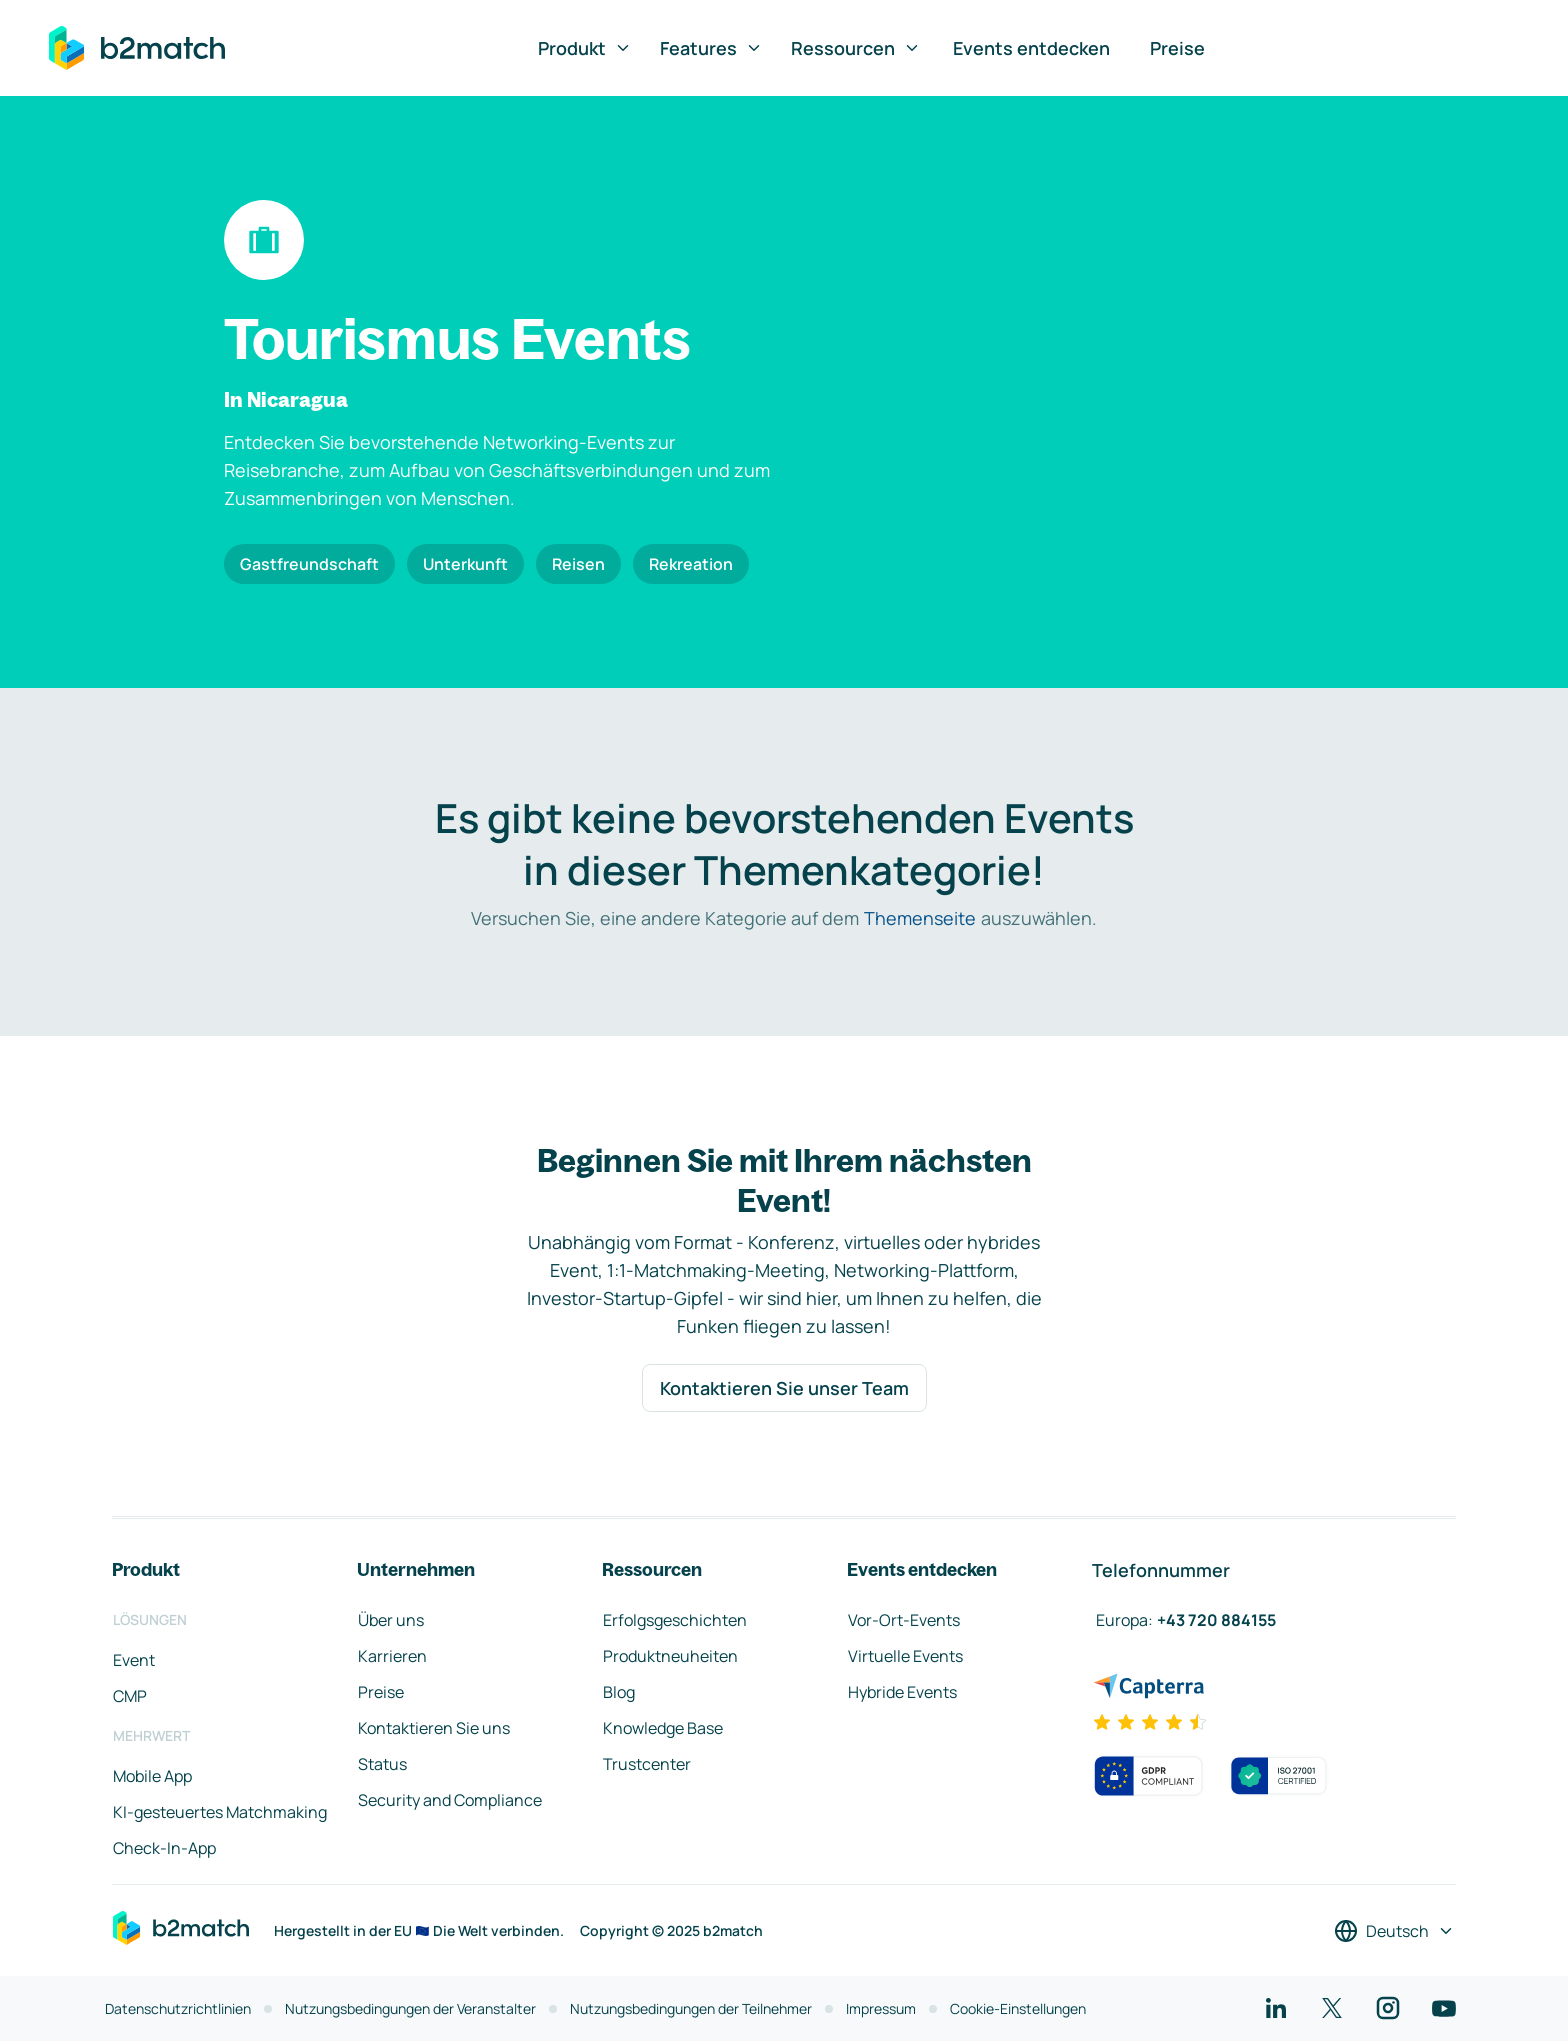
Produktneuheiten (670, 1656)
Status (382, 1764)
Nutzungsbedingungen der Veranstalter (410, 2008)
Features (711, 48)
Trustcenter (647, 1764)
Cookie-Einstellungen (1018, 2008)
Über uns (391, 1620)
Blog (619, 1692)
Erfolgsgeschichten (675, 1620)
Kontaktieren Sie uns (434, 1728)
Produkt (585, 48)
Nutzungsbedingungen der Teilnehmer (691, 2008)
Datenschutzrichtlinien (178, 2008)
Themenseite (920, 918)
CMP (130, 1696)
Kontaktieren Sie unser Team (784, 1388)
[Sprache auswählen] (1394, 1931)
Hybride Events (902, 1692)
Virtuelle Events (905, 1656)
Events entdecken (1031, 48)
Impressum (881, 2008)
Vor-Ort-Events (904, 1620)
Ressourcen (856, 48)
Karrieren (392, 1656)
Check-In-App (164, 1848)
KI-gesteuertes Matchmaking (220, 1812)
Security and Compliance (450, 1800)
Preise (1177, 48)
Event (134, 1660)
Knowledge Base (663, 1728)
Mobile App (152, 1776)
